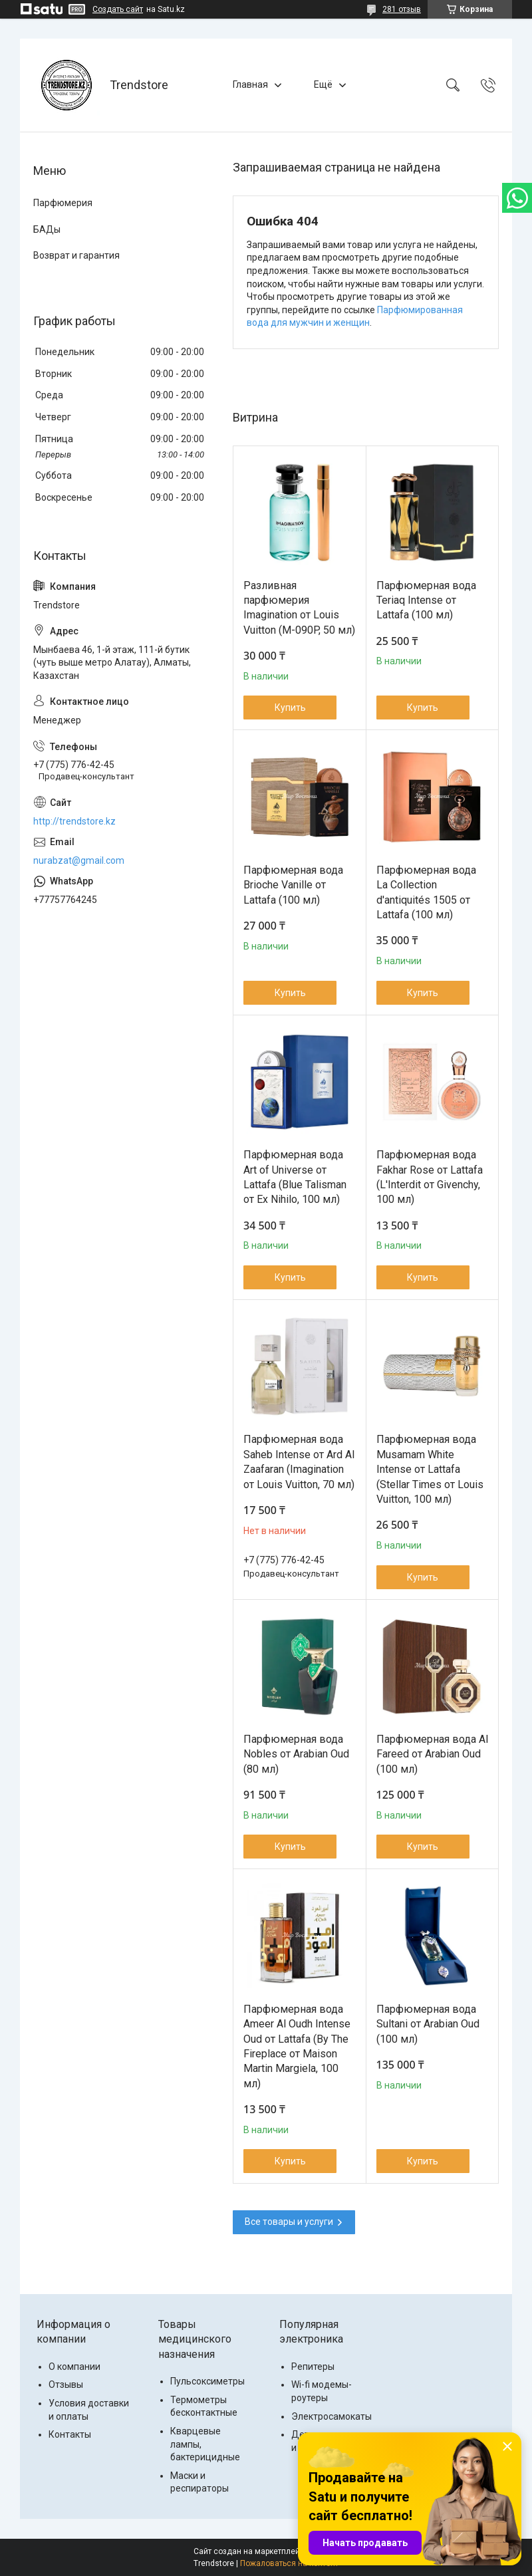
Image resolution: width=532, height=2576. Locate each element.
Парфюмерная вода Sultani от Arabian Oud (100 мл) (427, 2024)
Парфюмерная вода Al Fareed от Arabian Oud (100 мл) (432, 1754)
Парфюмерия (62, 202)
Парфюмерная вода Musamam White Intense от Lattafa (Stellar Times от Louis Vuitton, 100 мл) (429, 1469)
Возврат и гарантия (76, 255)
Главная (250, 84)
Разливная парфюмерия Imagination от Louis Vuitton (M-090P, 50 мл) (299, 607)
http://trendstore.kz (74, 821)
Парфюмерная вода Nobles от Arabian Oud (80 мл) (296, 1754)
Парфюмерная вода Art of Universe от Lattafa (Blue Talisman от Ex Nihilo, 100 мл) (294, 1177)
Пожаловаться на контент (289, 2563)
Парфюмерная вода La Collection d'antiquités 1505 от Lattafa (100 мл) (426, 892)
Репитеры (312, 2366)
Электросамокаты (331, 2416)
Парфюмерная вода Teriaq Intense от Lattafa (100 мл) (426, 600)
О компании (74, 2366)
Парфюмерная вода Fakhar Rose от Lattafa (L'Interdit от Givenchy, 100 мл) (429, 1177)
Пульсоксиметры (207, 2381)
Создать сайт (117, 9)
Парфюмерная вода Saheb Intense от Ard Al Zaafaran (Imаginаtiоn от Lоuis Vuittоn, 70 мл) (298, 1461)
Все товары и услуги (289, 2221)
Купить (290, 707)
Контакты (70, 2434)
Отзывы (66, 2384)
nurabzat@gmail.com (78, 860)
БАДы (47, 229)
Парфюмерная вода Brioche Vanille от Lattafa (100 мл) (293, 885)
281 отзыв (401, 9)
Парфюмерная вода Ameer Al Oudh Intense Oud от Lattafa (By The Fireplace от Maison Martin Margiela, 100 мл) (296, 2046)
